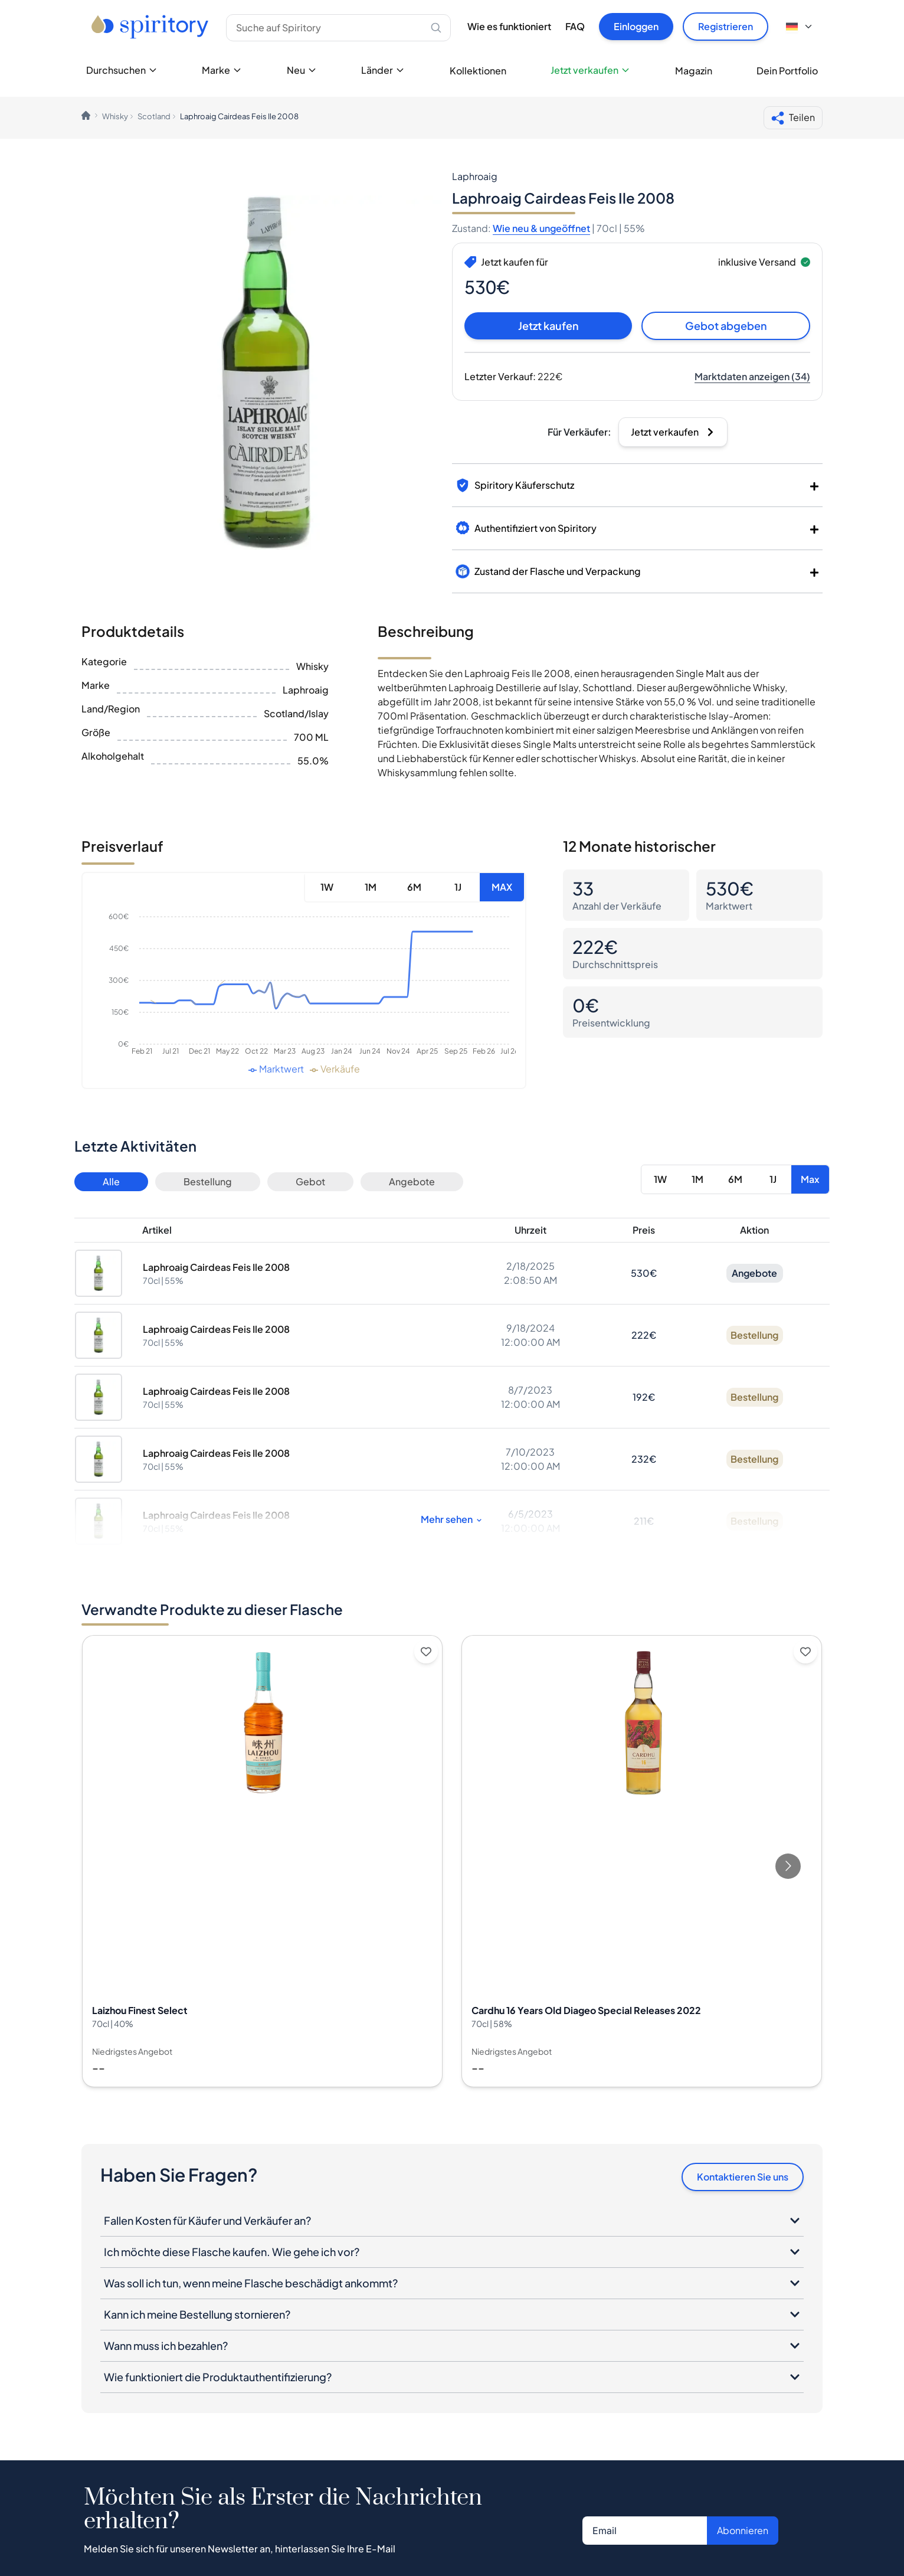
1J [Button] (457, 887)
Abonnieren (742, 2530)
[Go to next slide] (788, 1866)
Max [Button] (810, 1179)
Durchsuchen (122, 70)
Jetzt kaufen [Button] (548, 325)
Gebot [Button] (310, 1181)
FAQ (575, 26)
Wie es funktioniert (509, 26)
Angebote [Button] (412, 1181)
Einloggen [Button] (636, 26)
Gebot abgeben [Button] (726, 325)
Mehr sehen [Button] (452, 1519)
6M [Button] (414, 887)
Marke (222, 70)
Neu (302, 70)
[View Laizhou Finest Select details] (262, 1861)
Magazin (693, 70)
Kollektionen (478, 70)
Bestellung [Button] (208, 1181)
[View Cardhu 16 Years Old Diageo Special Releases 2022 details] (641, 1861)
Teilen (793, 118)
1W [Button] (326, 887)
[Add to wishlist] (426, 1651)
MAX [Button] (502, 887)
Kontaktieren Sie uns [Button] (742, 2176)
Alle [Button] (111, 1181)
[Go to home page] (151, 26)
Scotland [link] (154, 116)
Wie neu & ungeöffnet (541, 228)
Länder (383, 70)
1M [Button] (370, 887)
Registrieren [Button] (725, 26)
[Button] (752, 376)
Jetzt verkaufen (590, 70)
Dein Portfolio (787, 70)
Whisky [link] (115, 116)
